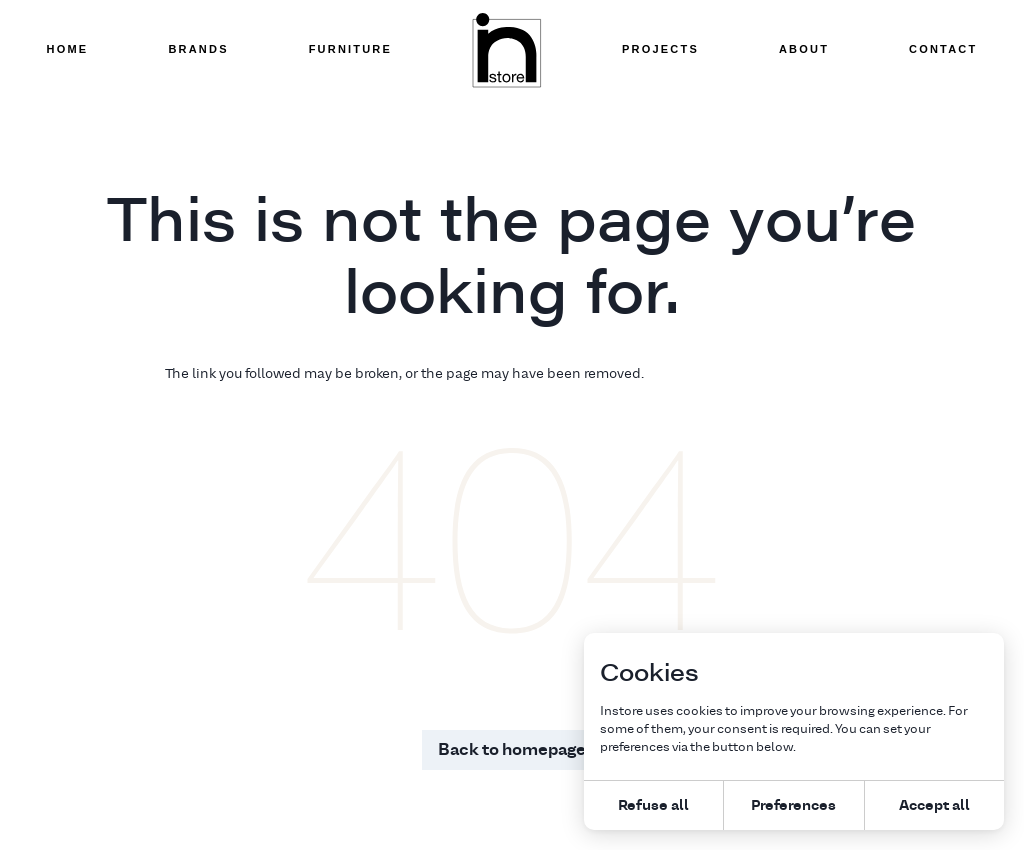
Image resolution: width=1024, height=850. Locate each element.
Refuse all (653, 804)
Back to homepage (512, 749)
